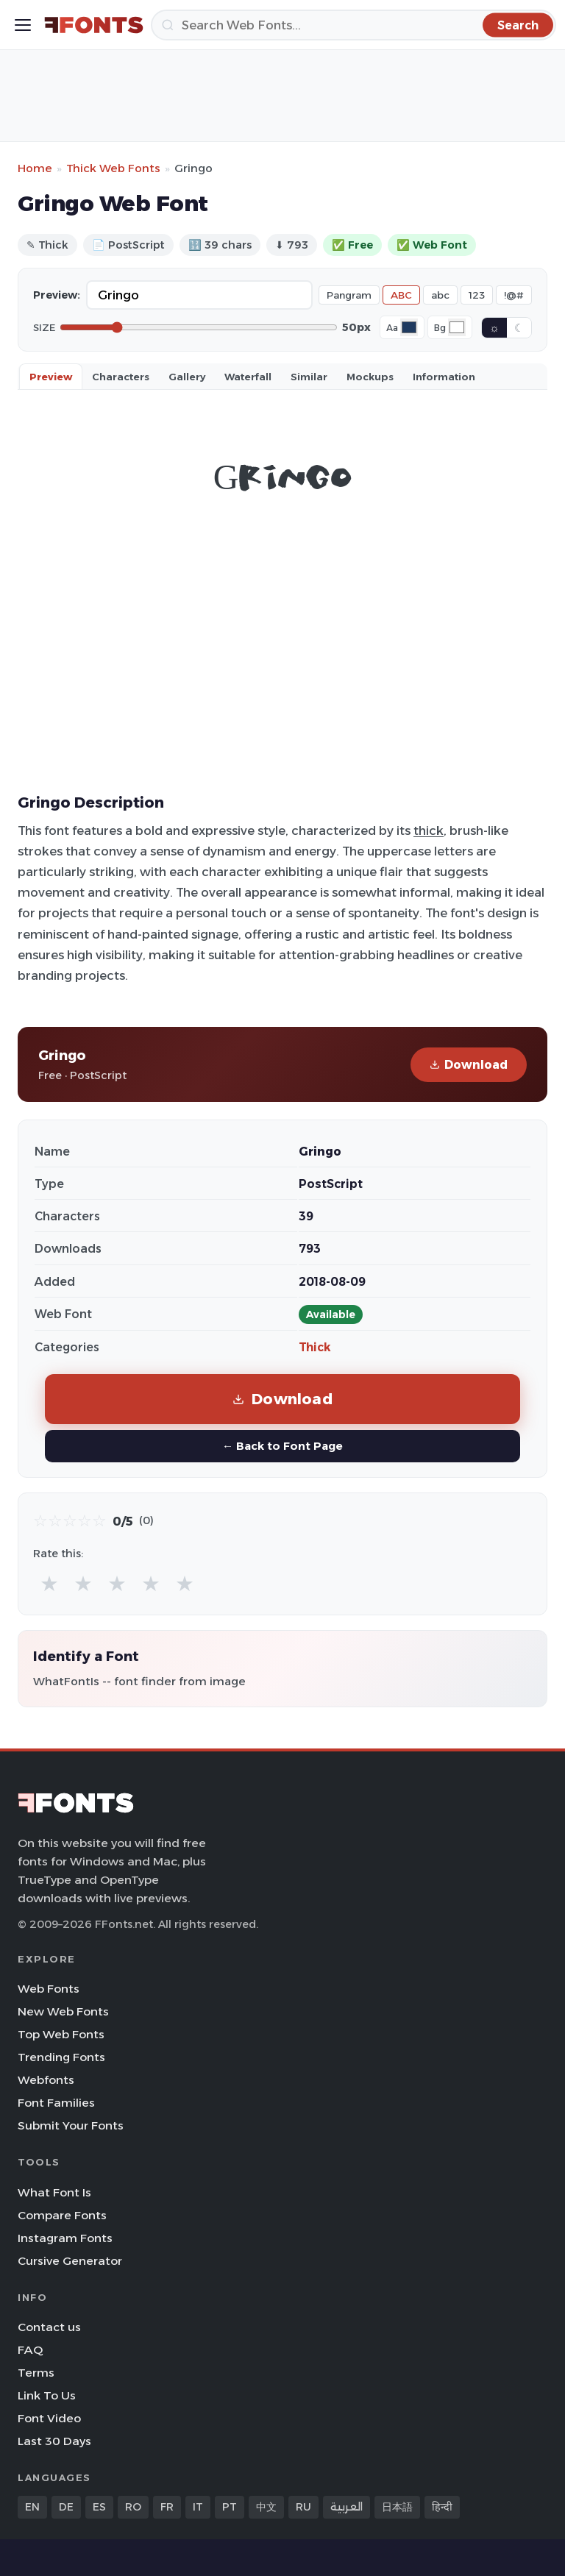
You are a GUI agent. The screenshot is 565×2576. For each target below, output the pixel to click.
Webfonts (46, 2080)
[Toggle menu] (23, 25)
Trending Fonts (61, 2057)
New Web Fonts (63, 2011)
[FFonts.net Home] (93, 25)
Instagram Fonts (65, 2238)
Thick (315, 1347)
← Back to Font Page (282, 1446)
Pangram (349, 295)
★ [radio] (49, 1583)
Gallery (186, 377)
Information (444, 377)
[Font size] (199, 327)
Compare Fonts (62, 2215)
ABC (401, 295)
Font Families (56, 2103)
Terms (36, 2373)
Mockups (370, 377)
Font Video (49, 2418)
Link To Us (47, 2395)
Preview (50, 377)
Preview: (56, 295)
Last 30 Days (54, 2441)
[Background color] (457, 327)
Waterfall (247, 377)
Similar (309, 377)
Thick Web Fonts (113, 168)
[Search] (353, 25)
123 (477, 295)
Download (469, 1065)
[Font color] (409, 327)
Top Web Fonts (61, 2034)
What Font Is (54, 2192)
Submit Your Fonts (71, 2125)
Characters (120, 377)
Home (35, 168)
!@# (514, 295)
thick (428, 830)
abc (440, 295)
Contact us (49, 2327)
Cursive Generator (70, 2261)
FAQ (30, 2350)
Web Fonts (48, 1989)
